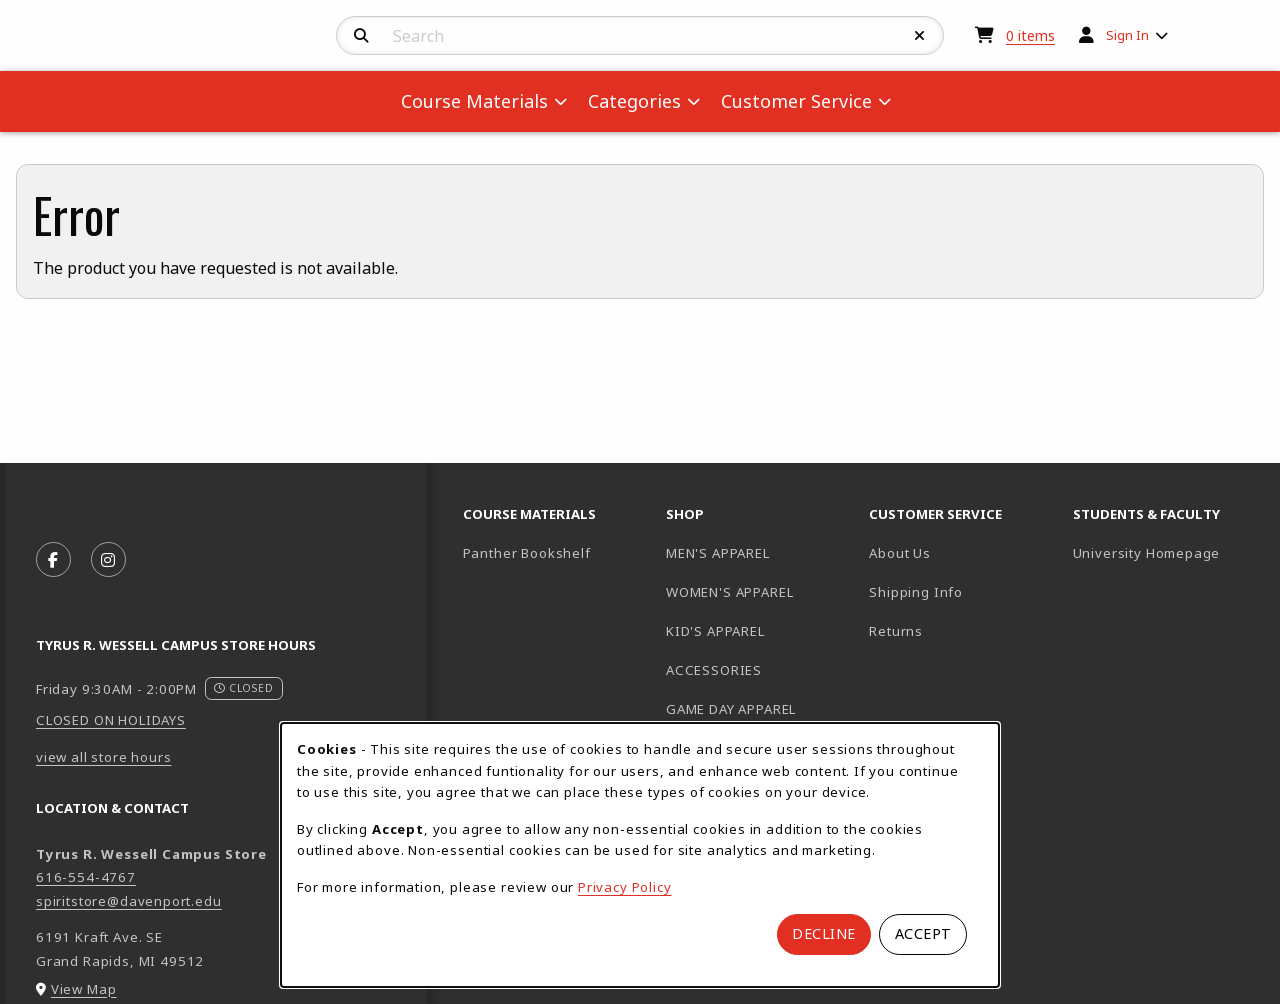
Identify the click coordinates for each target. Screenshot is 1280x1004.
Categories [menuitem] (634, 101)
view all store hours (104, 757)
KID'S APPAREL (715, 631)
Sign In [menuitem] (1127, 35)
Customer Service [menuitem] (796, 101)
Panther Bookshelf (556, 552)
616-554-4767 (86, 877)
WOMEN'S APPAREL (729, 592)
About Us (900, 553)
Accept (923, 933)
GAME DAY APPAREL (731, 709)
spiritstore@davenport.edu (129, 901)
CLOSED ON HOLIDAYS (111, 720)
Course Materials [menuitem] (474, 101)
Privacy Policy (625, 887)
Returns (896, 631)
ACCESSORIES (714, 670)
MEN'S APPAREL (718, 553)
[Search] (361, 36)
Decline (824, 933)
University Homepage (1166, 552)
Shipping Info (916, 592)
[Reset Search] (920, 36)
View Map (84, 989)
